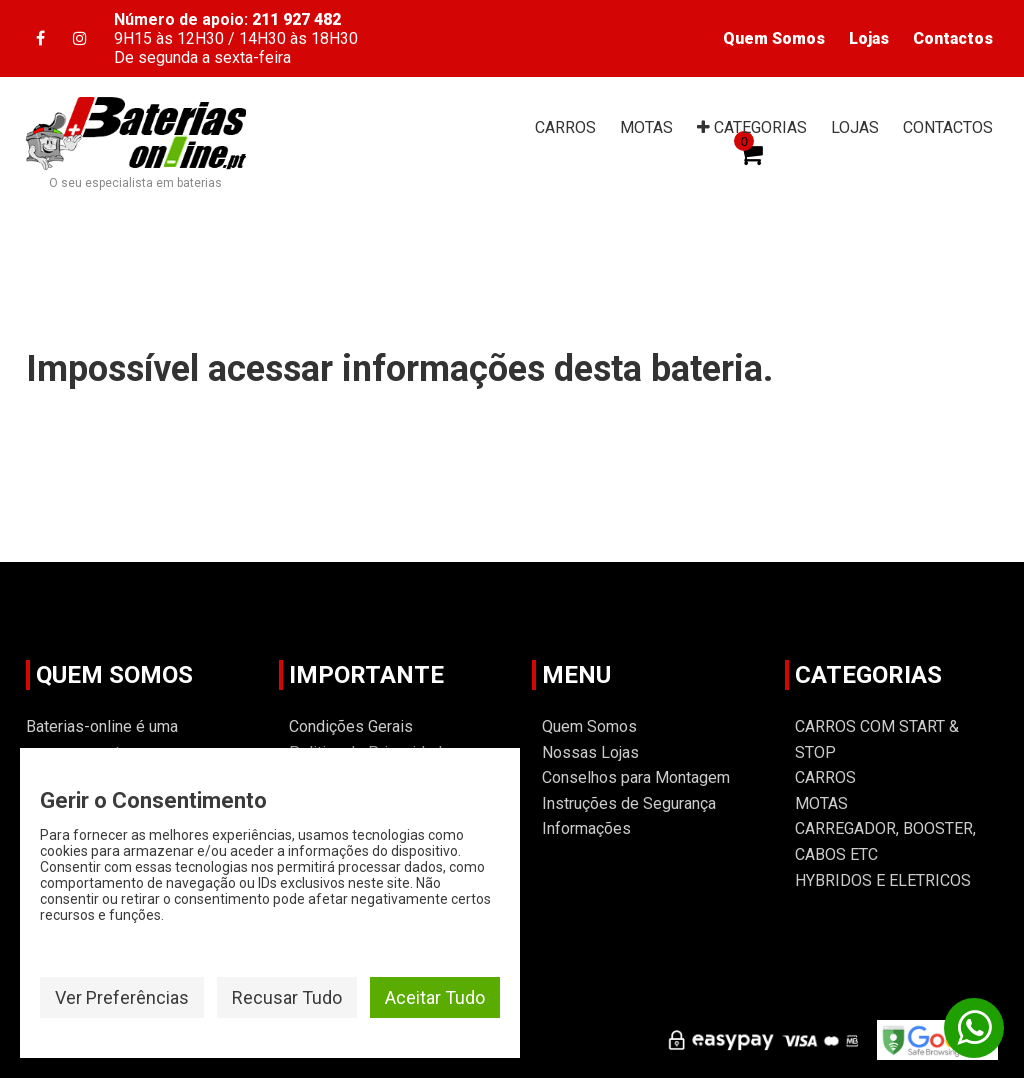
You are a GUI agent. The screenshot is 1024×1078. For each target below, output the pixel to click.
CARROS (565, 127)
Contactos (953, 38)
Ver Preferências (122, 997)
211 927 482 (296, 19)
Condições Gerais (351, 726)
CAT (752, 127)
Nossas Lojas (590, 752)
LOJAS (855, 127)
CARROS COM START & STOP (877, 739)
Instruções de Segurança (629, 803)
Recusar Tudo (287, 997)
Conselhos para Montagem (636, 777)
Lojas (869, 38)
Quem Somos (774, 38)
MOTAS (646, 127)
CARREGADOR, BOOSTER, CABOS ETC (885, 841)
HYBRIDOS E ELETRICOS (883, 880)
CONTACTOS (948, 127)
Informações (586, 828)
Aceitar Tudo (435, 997)
